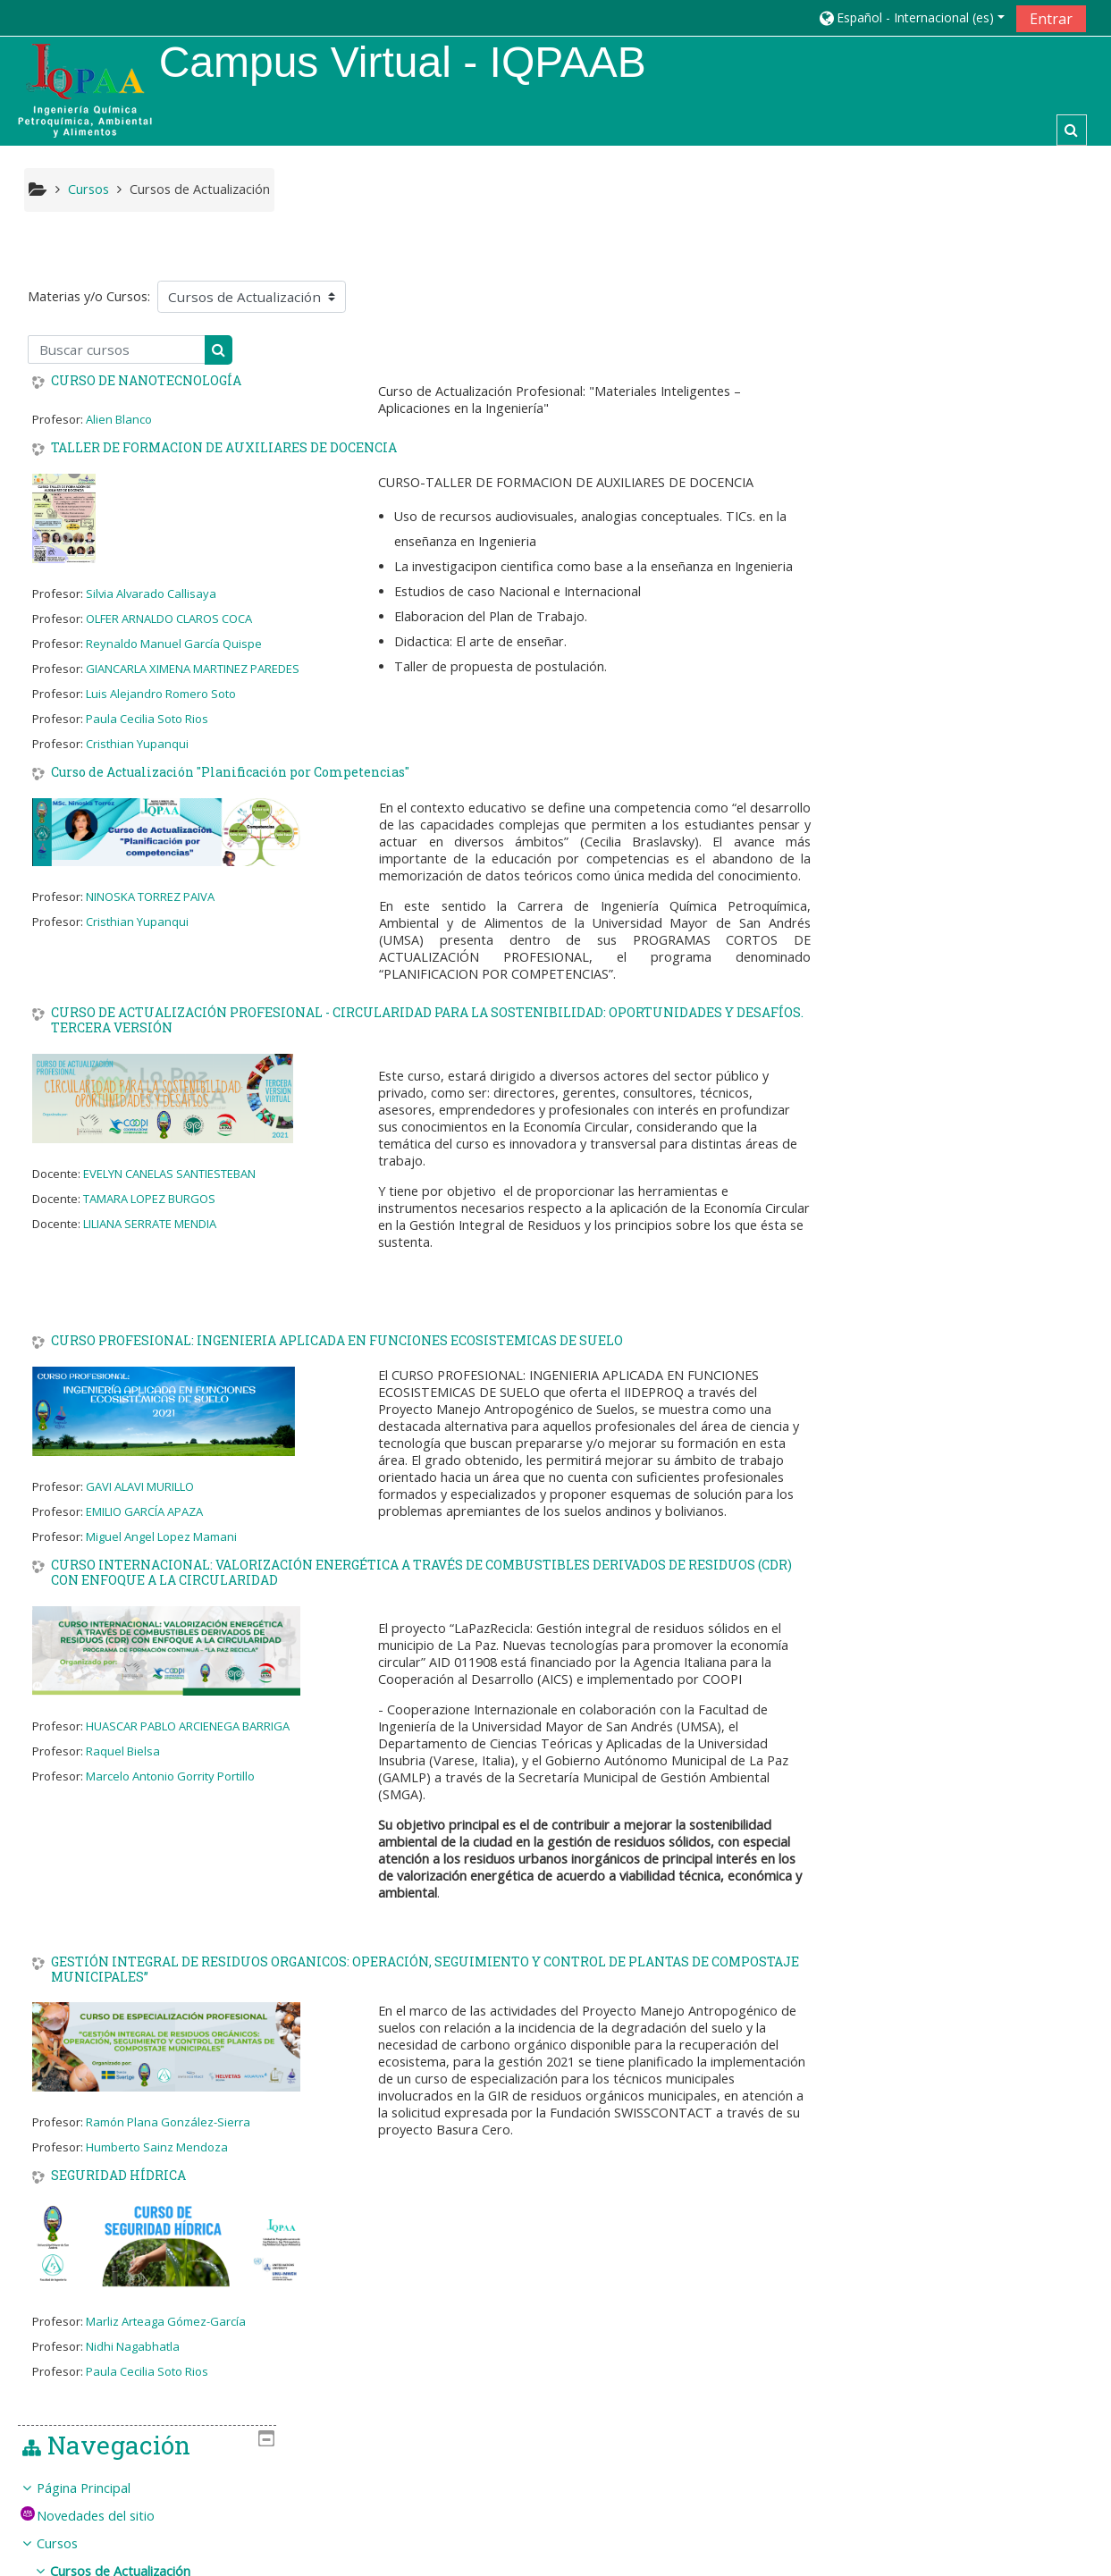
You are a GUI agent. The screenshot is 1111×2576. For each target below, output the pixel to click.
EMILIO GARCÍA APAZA (144, 1529)
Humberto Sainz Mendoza (157, 2165)
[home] (85, 89)
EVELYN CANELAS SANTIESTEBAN (169, 1191)
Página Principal (914, 319)
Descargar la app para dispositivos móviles (877, 2557)
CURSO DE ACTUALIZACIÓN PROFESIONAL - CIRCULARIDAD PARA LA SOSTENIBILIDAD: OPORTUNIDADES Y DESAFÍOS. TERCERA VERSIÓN (427, 1038)
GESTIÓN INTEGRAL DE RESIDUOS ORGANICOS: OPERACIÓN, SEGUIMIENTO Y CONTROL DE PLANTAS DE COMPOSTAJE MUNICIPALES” (425, 1987)
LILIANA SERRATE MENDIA (149, 1241)
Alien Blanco (119, 419)
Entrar (1051, 19)
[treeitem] (971, 513)
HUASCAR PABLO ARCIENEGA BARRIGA (188, 1743)
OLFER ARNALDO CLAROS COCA (169, 618)
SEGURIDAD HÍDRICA (118, 2193)
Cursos (887, 374)
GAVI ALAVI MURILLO (140, 1504)
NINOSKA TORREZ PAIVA (150, 896)
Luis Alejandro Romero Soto (161, 694)
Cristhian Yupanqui (137, 744)
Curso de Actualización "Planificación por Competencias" (230, 772)
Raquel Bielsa (123, 1768)
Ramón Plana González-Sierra (168, 2140)
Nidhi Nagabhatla (133, 2364)
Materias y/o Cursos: (89, 297)
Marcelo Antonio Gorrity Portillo (170, 1793)
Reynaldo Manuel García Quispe (174, 644)
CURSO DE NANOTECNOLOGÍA (146, 382)
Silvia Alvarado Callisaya (151, 593)
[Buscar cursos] (117, 349)
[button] (910, 17)
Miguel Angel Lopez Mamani (161, 1554)
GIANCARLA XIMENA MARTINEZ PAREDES (192, 669)
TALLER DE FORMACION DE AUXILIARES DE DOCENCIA (224, 448)
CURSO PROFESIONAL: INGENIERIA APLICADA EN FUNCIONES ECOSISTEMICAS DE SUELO (337, 1359)
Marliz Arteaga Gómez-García (166, 2339)
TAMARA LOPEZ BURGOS (149, 1216)
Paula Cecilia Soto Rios (147, 719)
